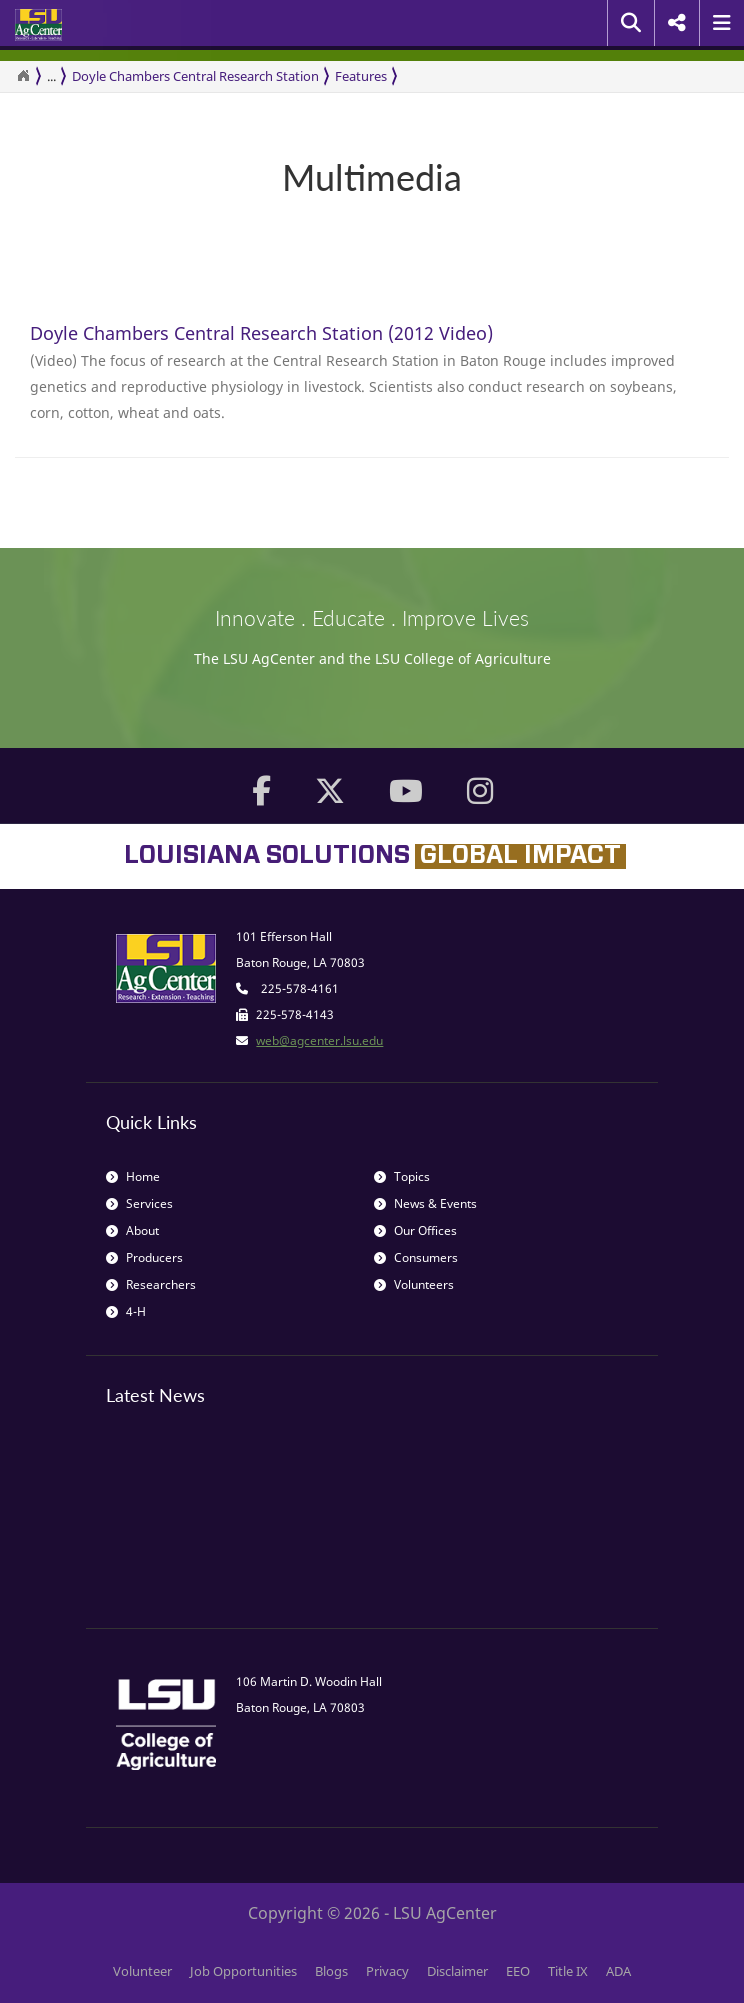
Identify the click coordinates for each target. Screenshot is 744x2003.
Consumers (416, 1257)
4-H (126, 1311)
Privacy (387, 1971)
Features (361, 76)
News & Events (425, 1203)
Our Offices (415, 1230)
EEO (518, 1971)
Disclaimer (457, 1971)
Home (133, 1176)
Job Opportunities (243, 1971)
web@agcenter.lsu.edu (319, 1040)
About (132, 1230)
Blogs (331, 1971)
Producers (144, 1257)
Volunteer (142, 1971)
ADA (618, 1971)
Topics (402, 1176)
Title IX (568, 1971)
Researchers (151, 1284)
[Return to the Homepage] (23, 76)
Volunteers (414, 1284)
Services (139, 1203)
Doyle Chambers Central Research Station (195, 76)
